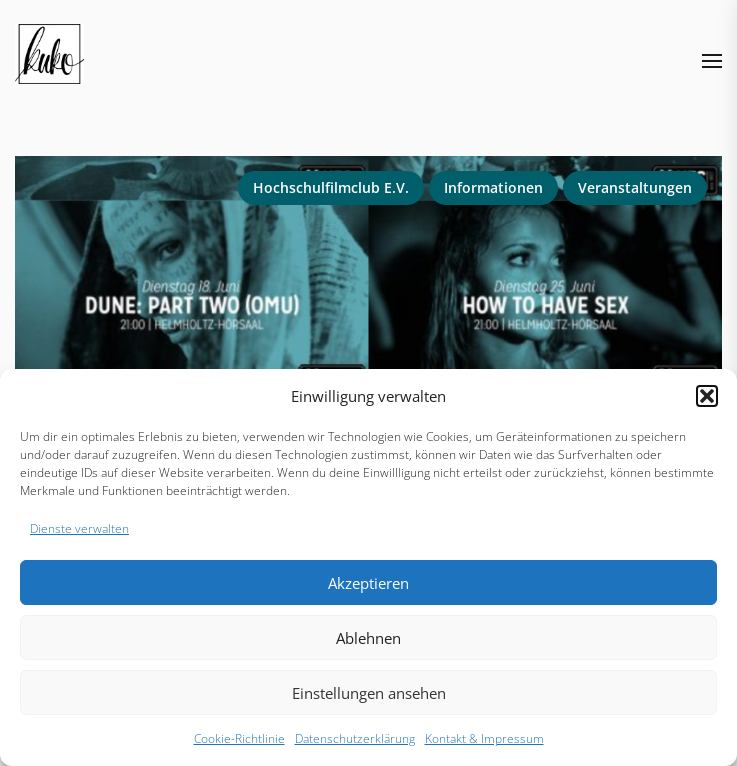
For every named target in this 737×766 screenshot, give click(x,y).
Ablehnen (368, 638)
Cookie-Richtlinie (239, 738)
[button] (707, 396)
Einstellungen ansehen (369, 693)
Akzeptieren (368, 583)
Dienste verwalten (79, 528)
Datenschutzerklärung (355, 738)
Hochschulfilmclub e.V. (331, 187)
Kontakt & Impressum (484, 738)
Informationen (493, 187)
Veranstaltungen (635, 187)
